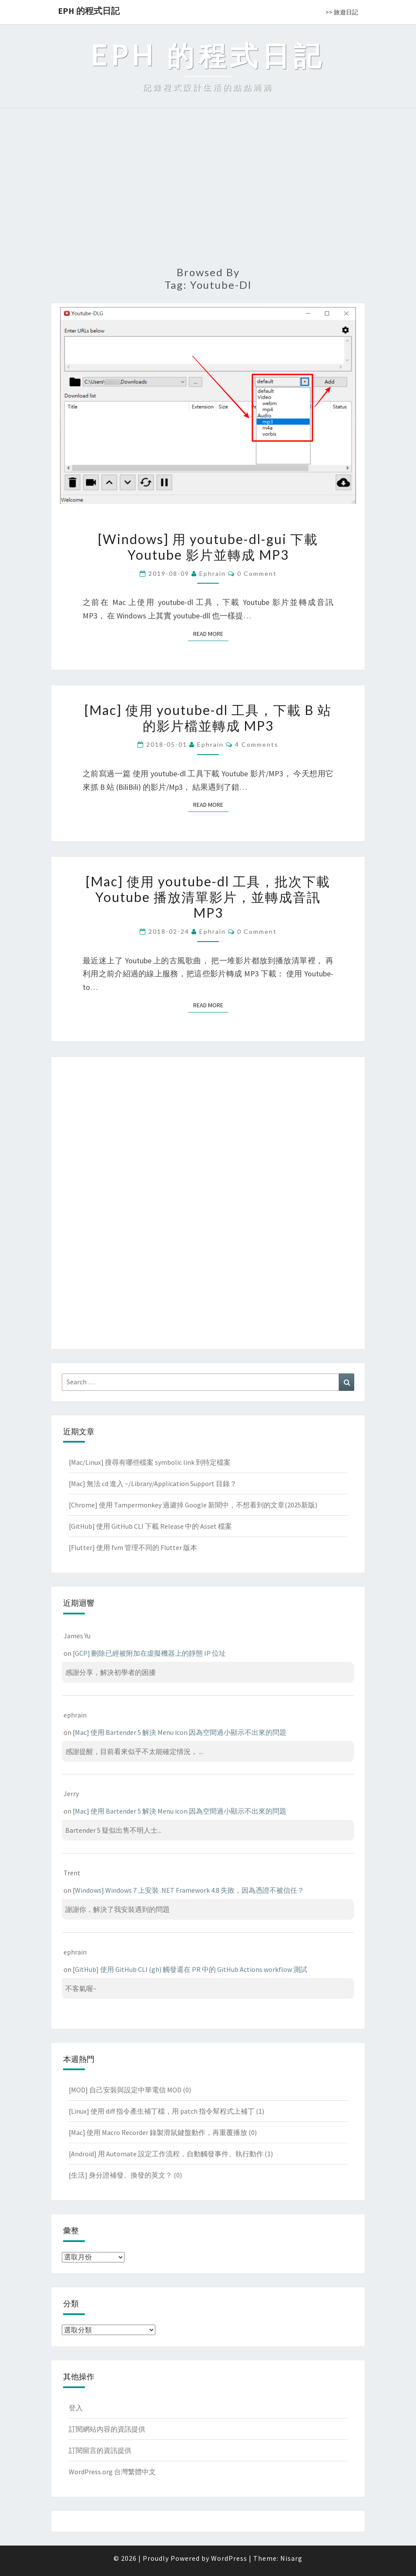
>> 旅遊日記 (341, 12)
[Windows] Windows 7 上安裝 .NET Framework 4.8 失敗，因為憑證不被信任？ (188, 1890)
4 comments (256, 744)
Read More (210, 633)
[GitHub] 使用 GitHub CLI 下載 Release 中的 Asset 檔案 (150, 1526)
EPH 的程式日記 (89, 10)
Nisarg (291, 2558)
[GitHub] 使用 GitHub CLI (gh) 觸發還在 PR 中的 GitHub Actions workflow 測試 (190, 1969)
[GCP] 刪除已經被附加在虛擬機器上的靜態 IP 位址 (149, 1653)
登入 (76, 2407)
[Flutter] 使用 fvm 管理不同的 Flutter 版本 (133, 1547)
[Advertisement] (208, 192)
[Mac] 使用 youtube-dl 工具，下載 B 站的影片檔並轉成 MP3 (208, 717)
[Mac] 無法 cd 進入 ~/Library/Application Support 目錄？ (153, 1483)
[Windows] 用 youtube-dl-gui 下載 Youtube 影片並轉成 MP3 (208, 546)
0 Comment (257, 573)
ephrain (212, 573)
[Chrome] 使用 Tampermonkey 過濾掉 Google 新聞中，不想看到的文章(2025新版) (193, 1504)
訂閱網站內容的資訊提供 (107, 2429)
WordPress (229, 2558)
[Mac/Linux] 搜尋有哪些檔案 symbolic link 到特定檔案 (150, 1462)
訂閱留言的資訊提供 (100, 2450)
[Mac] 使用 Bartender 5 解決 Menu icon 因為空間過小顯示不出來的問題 (179, 1732)
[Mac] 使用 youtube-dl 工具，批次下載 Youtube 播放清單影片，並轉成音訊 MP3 (208, 896)
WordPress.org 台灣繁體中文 (112, 2471)
